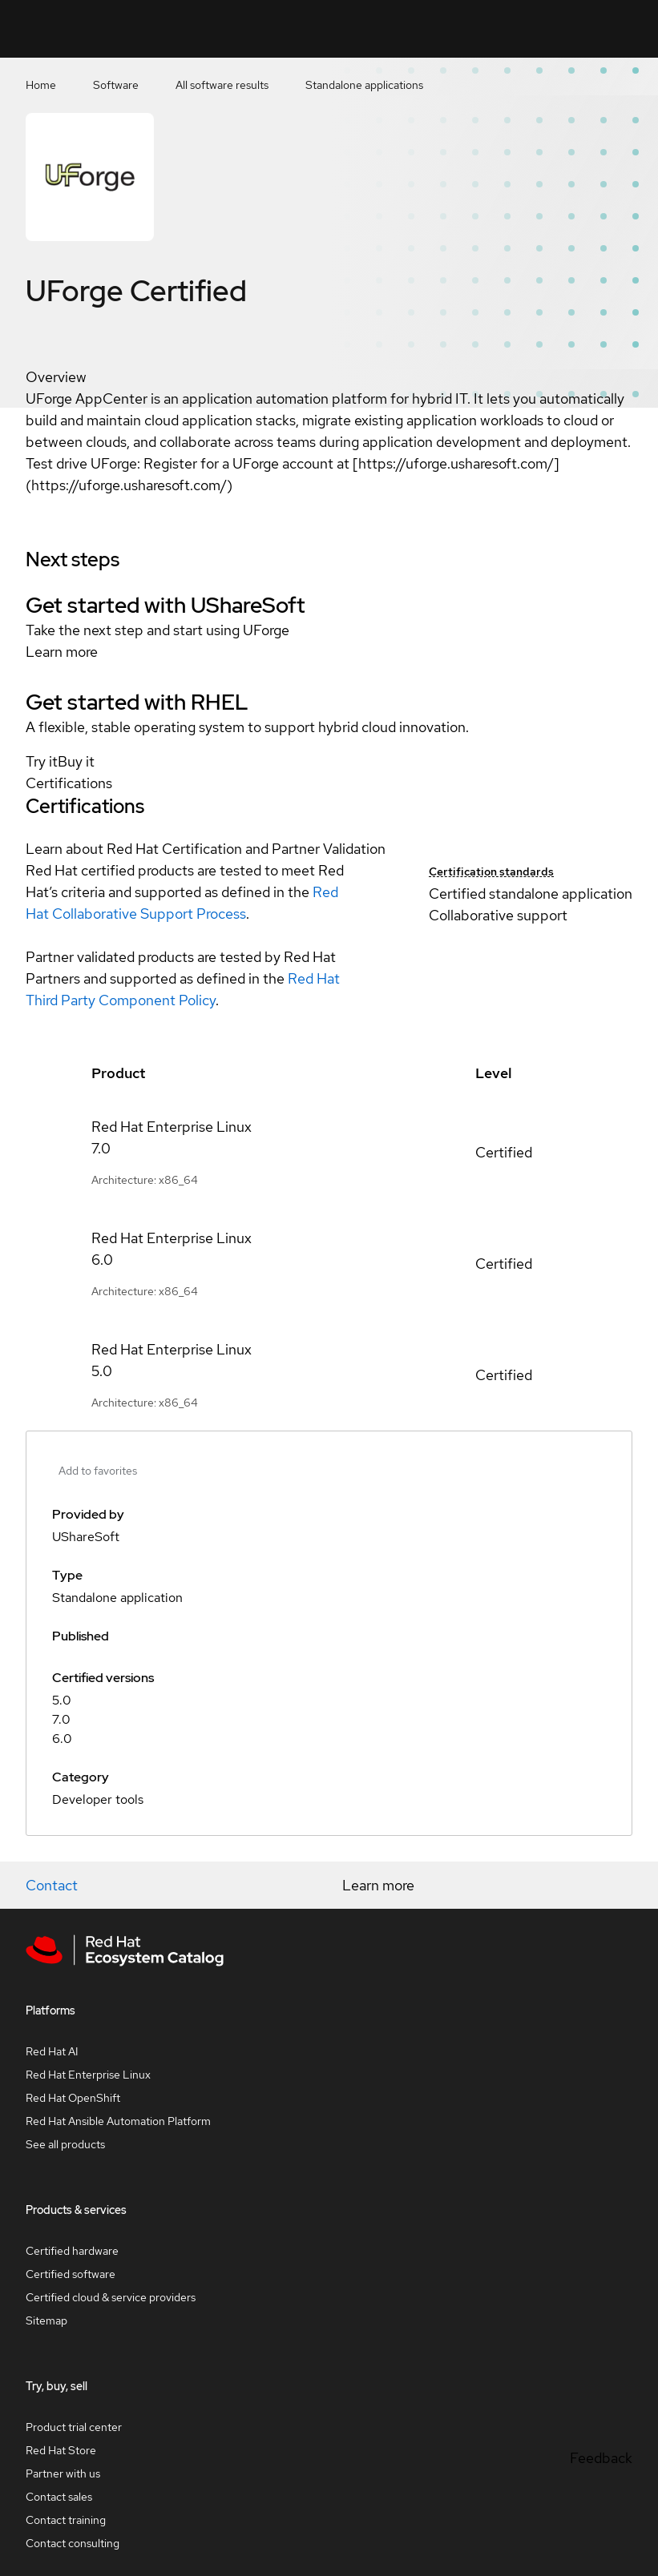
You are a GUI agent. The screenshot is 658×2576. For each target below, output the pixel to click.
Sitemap (46, 2320)
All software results (222, 85)
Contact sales (59, 2496)
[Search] (461, 28)
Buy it (76, 761)
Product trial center (74, 2427)
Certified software (70, 2274)
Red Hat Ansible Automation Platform (118, 2121)
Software (116, 85)
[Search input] (393, 28)
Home (41, 85)
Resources (569, 28)
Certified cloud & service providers (111, 2297)
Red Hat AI (52, 2051)
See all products (65, 2144)
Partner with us (63, 2473)
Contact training (66, 2520)
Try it (42, 761)
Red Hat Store (61, 2450)
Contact (52, 1885)
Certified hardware (72, 2251)
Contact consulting (72, 2543)
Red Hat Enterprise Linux (88, 2074)
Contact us (510, 39)
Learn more (62, 651)
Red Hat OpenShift (73, 2098)
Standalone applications (364, 85)
